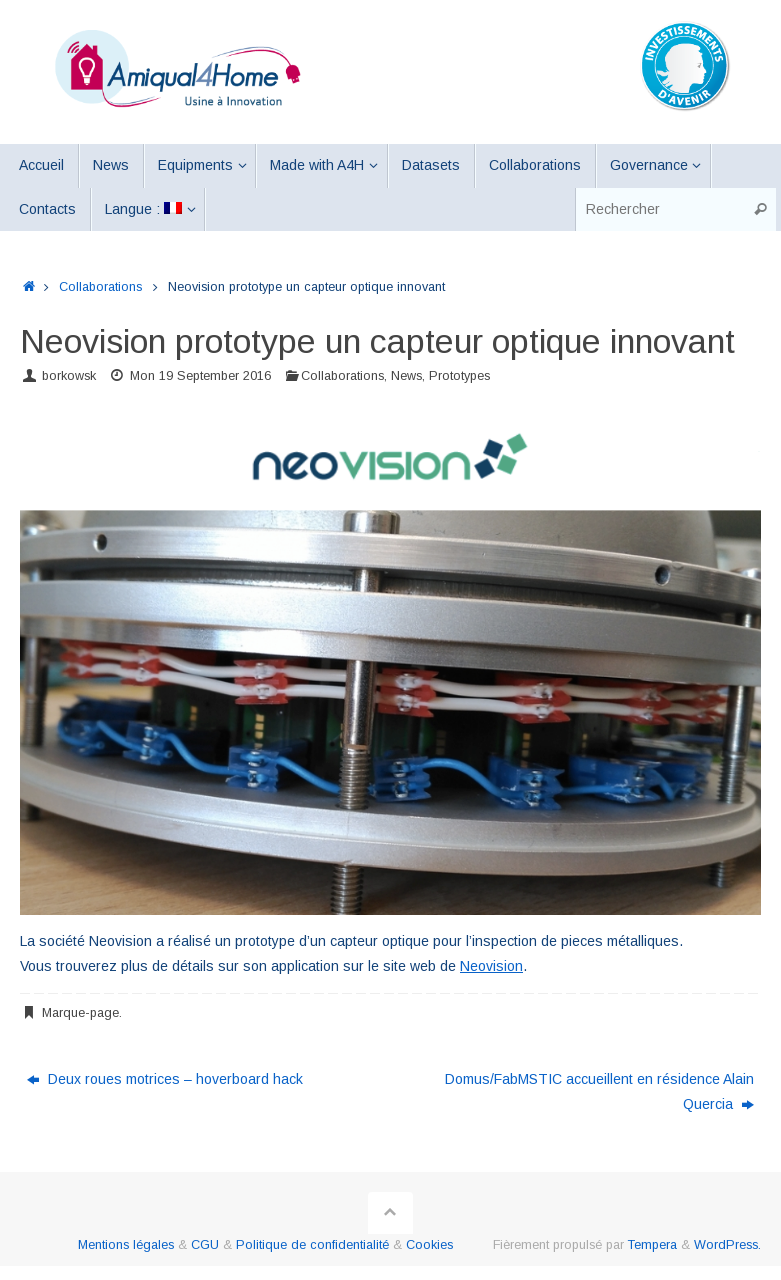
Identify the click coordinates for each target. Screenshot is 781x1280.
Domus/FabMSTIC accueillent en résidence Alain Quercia (599, 1091)
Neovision (491, 966)
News (406, 376)
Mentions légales (126, 1245)
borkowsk (69, 376)
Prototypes (459, 376)
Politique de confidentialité (312, 1245)
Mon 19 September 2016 (200, 376)
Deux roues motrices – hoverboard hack (165, 1079)
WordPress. (727, 1245)
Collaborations (100, 287)
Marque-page (80, 1013)
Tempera (652, 1245)
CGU (205, 1245)
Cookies (429, 1245)
